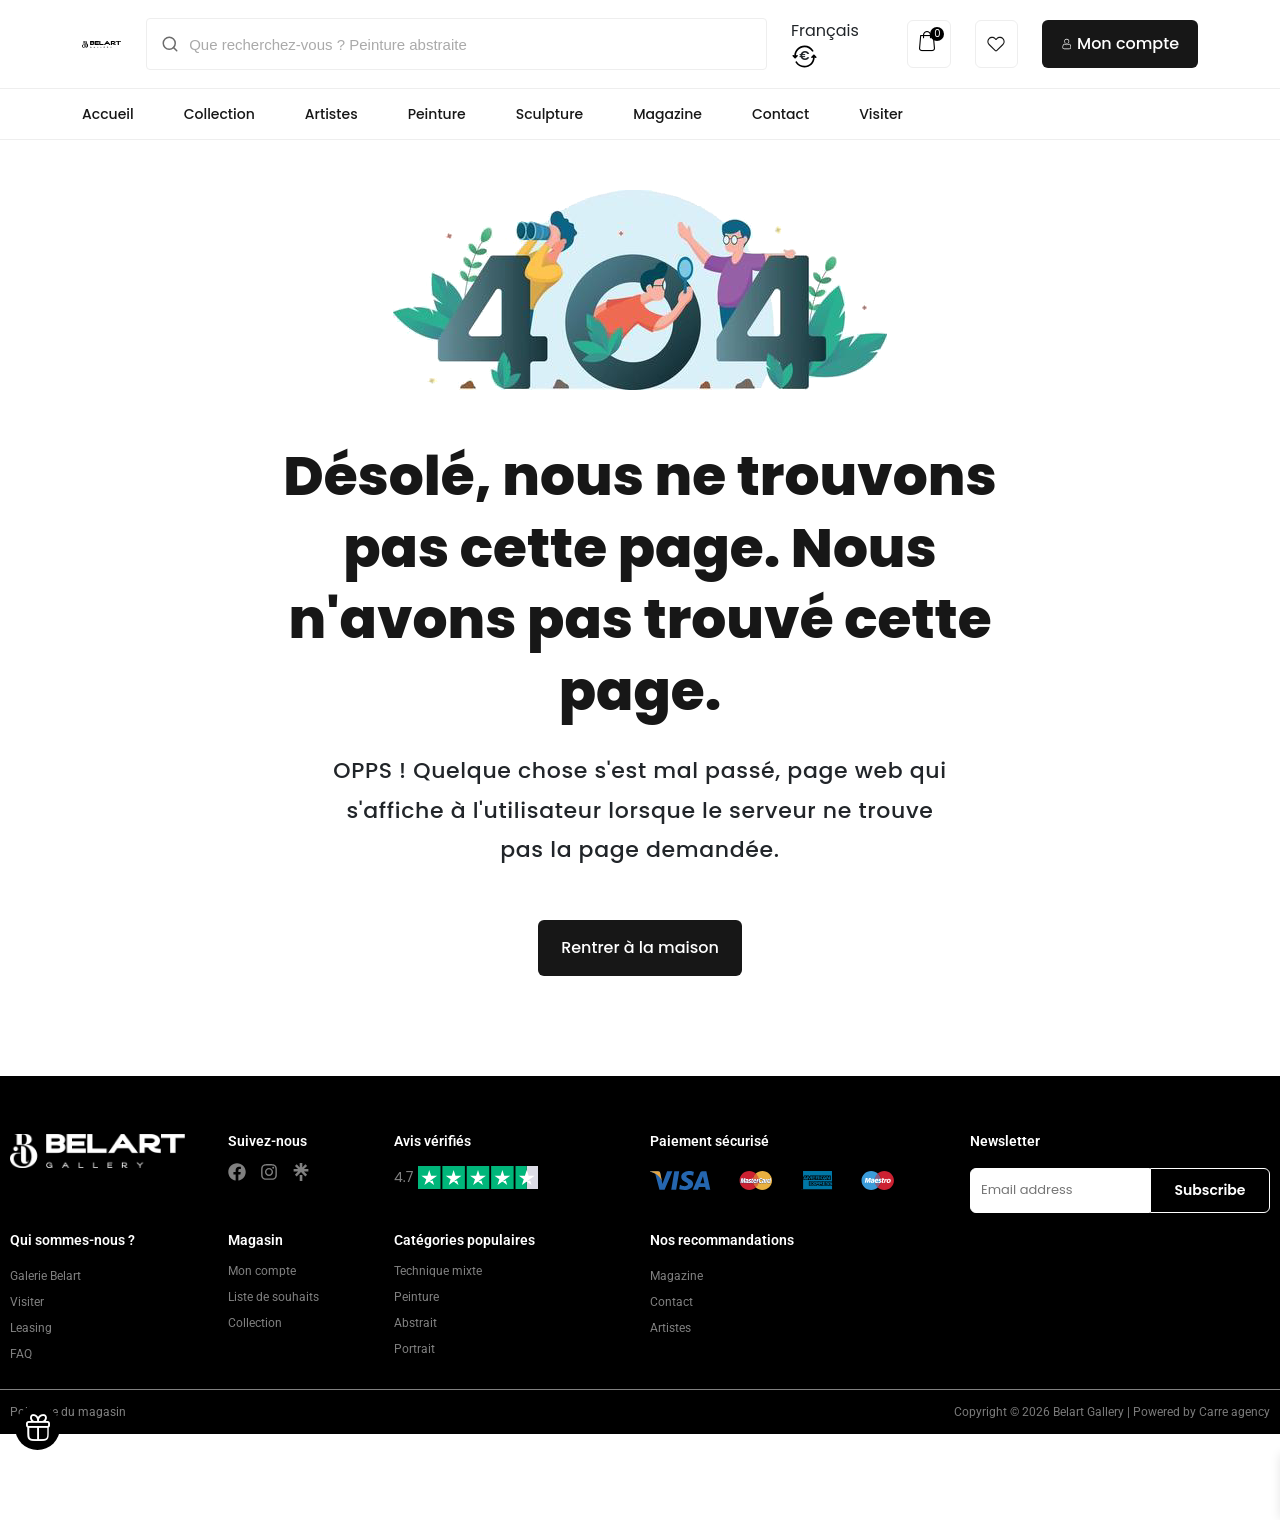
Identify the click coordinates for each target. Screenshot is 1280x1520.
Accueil (108, 114)
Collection (219, 114)
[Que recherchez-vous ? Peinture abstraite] (470, 44)
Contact (780, 114)
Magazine (667, 114)
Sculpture (549, 114)
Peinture (437, 114)
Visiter (881, 114)
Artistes (331, 114)
